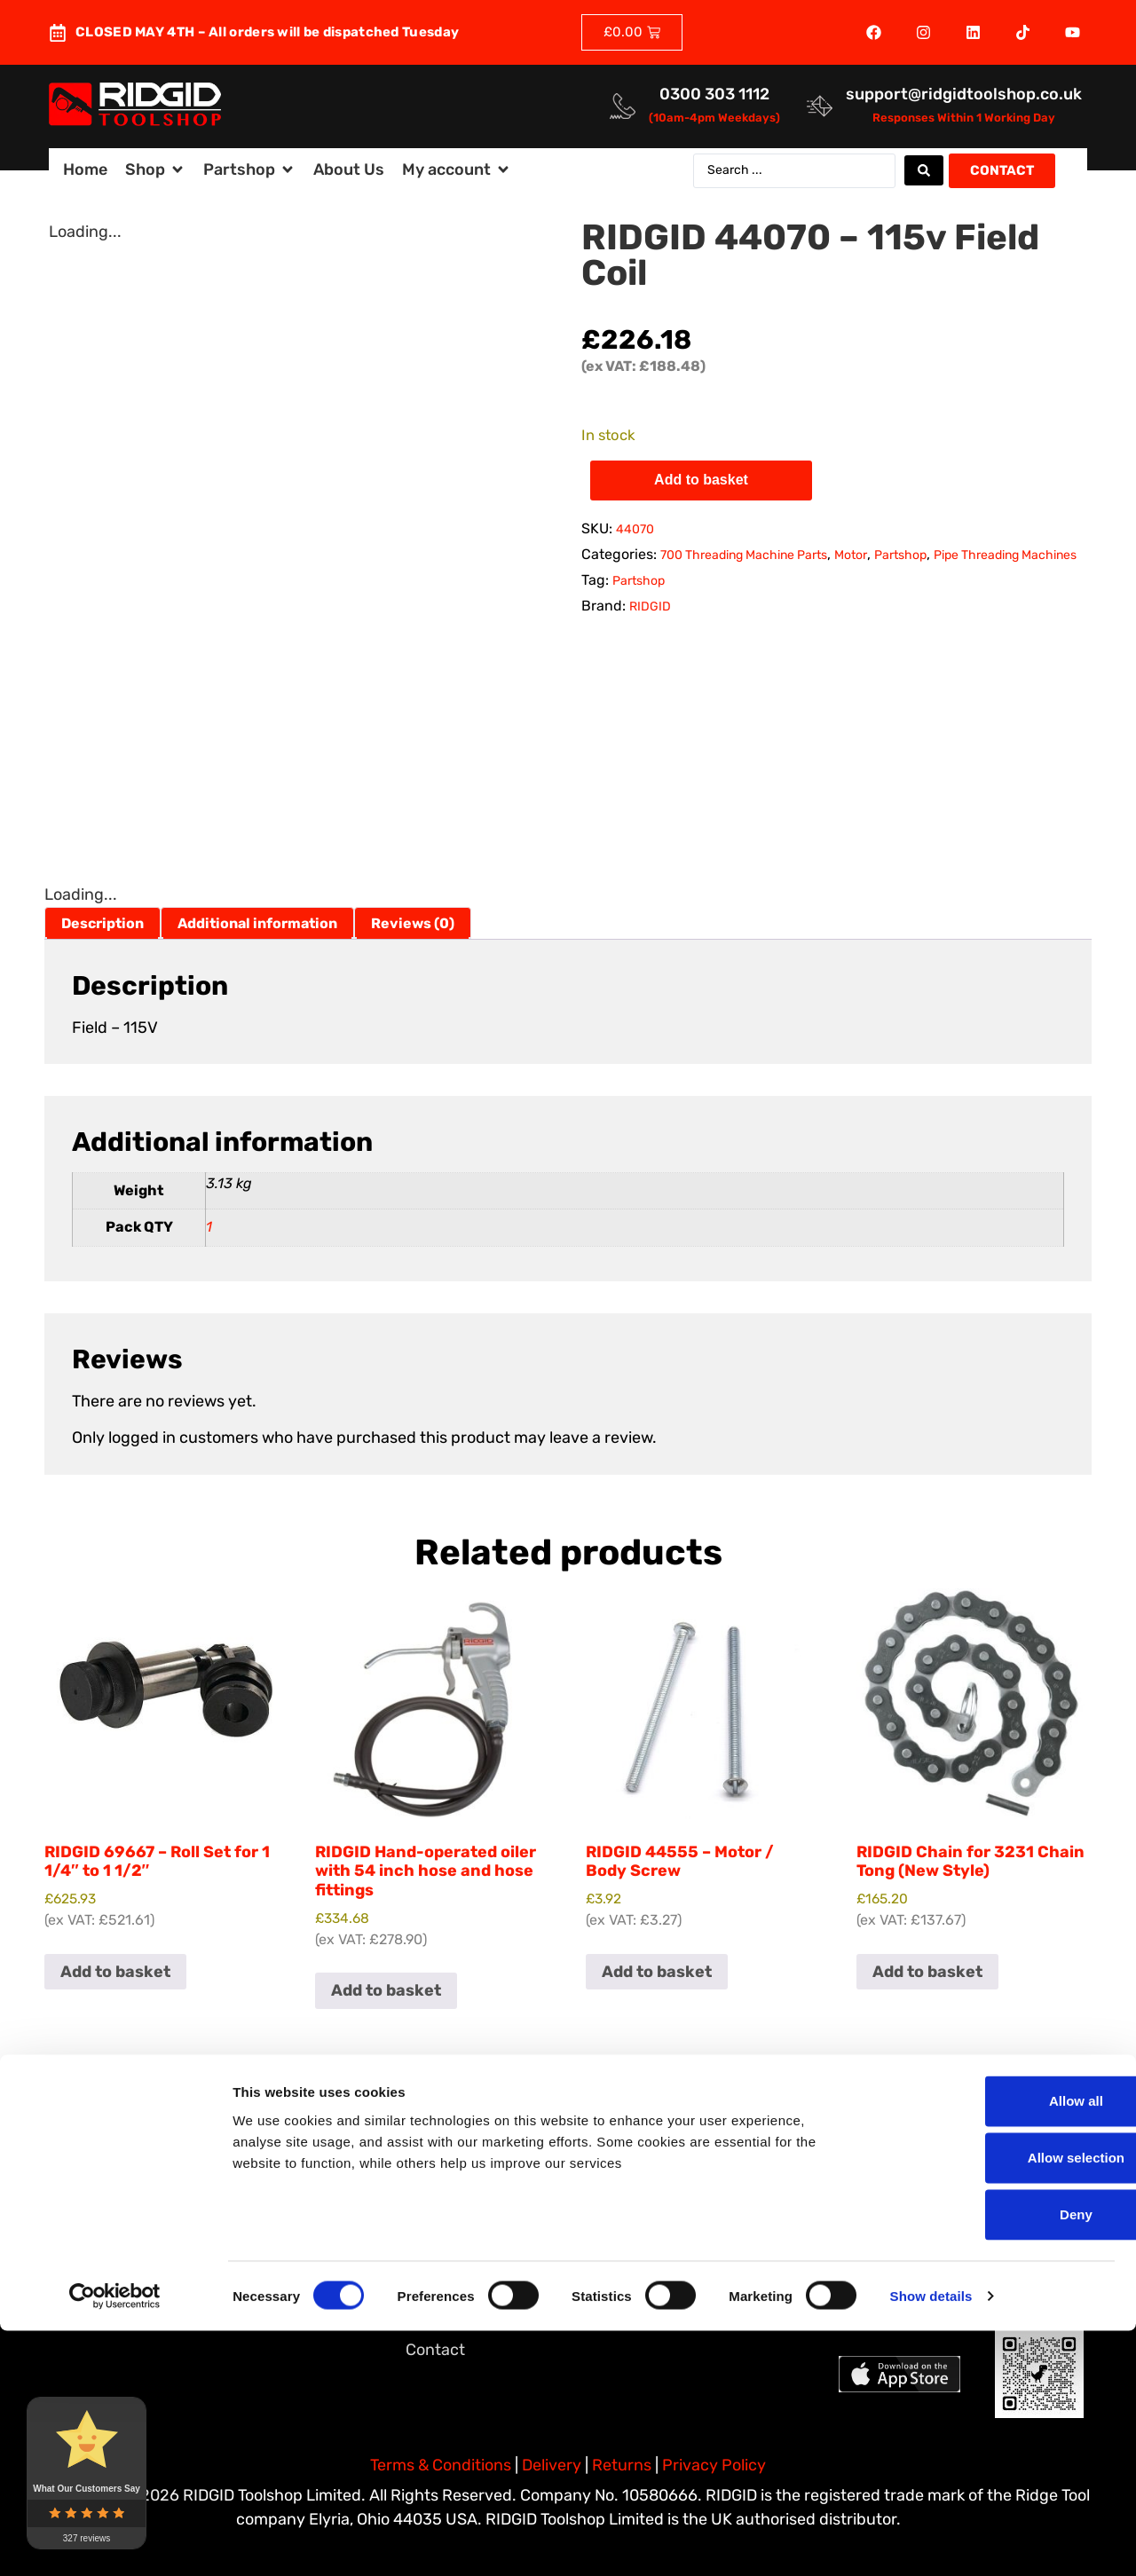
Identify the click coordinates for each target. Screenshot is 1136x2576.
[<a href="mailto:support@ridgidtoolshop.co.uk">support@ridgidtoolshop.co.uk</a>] (819, 106)
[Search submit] (923, 170)
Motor (850, 555)
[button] (155, 170)
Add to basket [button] (115, 1971)
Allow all (988, 2345)
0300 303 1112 (714, 94)
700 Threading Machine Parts (743, 555)
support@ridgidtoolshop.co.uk (964, 94)
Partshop (900, 555)
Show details (931, 2540)
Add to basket (701, 479)
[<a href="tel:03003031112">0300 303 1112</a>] (622, 106)
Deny (988, 2459)
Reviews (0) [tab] (412, 923)
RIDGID (650, 606)
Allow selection (987, 2402)
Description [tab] (102, 923)
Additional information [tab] (257, 923)
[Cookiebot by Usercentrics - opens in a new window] (115, 2541)
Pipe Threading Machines (1005, 555)
